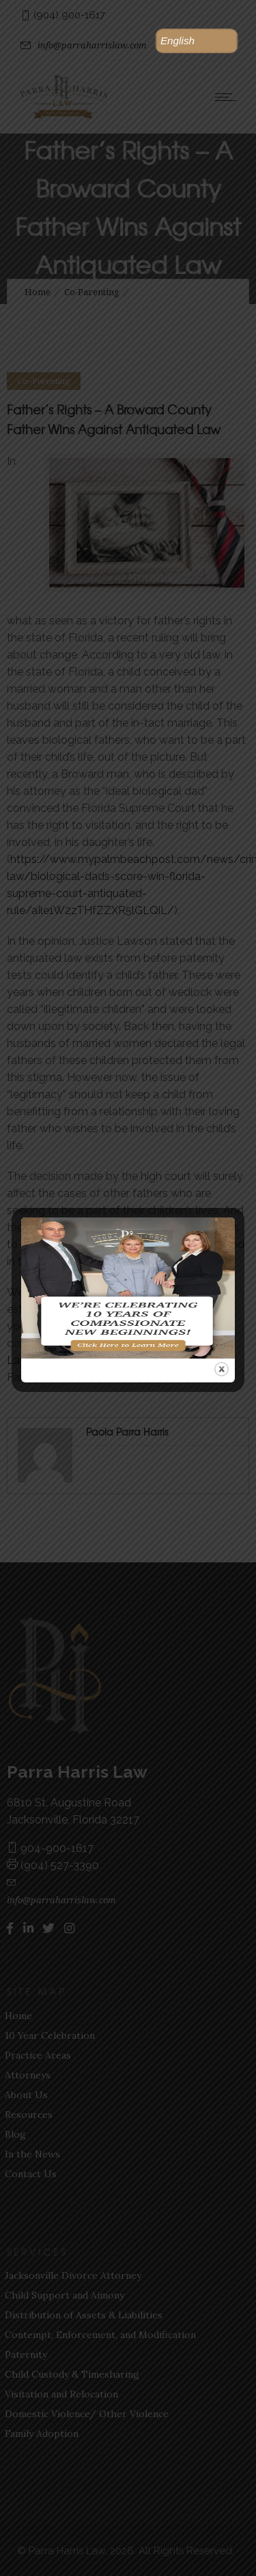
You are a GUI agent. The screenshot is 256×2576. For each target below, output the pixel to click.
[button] (197, 41)
